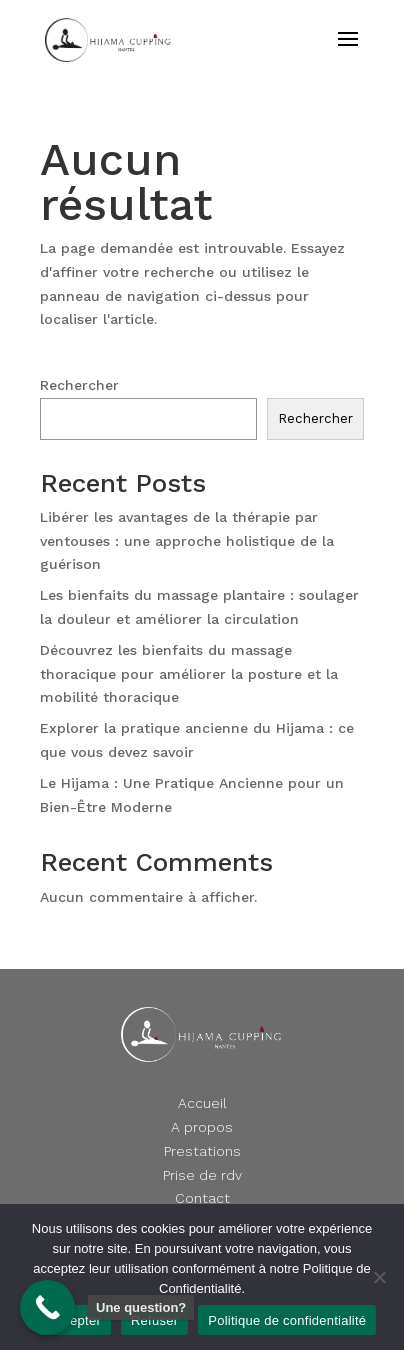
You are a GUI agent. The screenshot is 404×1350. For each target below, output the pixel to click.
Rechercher (79, 385)
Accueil (202, 1103)
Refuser (154, 1320)
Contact (202, 1198)
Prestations (202, 1151)
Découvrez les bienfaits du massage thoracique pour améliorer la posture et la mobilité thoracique (189, 674)
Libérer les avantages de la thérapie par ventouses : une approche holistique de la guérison (187, 541)
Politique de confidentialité (287, 1320)
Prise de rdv (202, 1175)
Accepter (74, 1320)
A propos (202, 1127)
